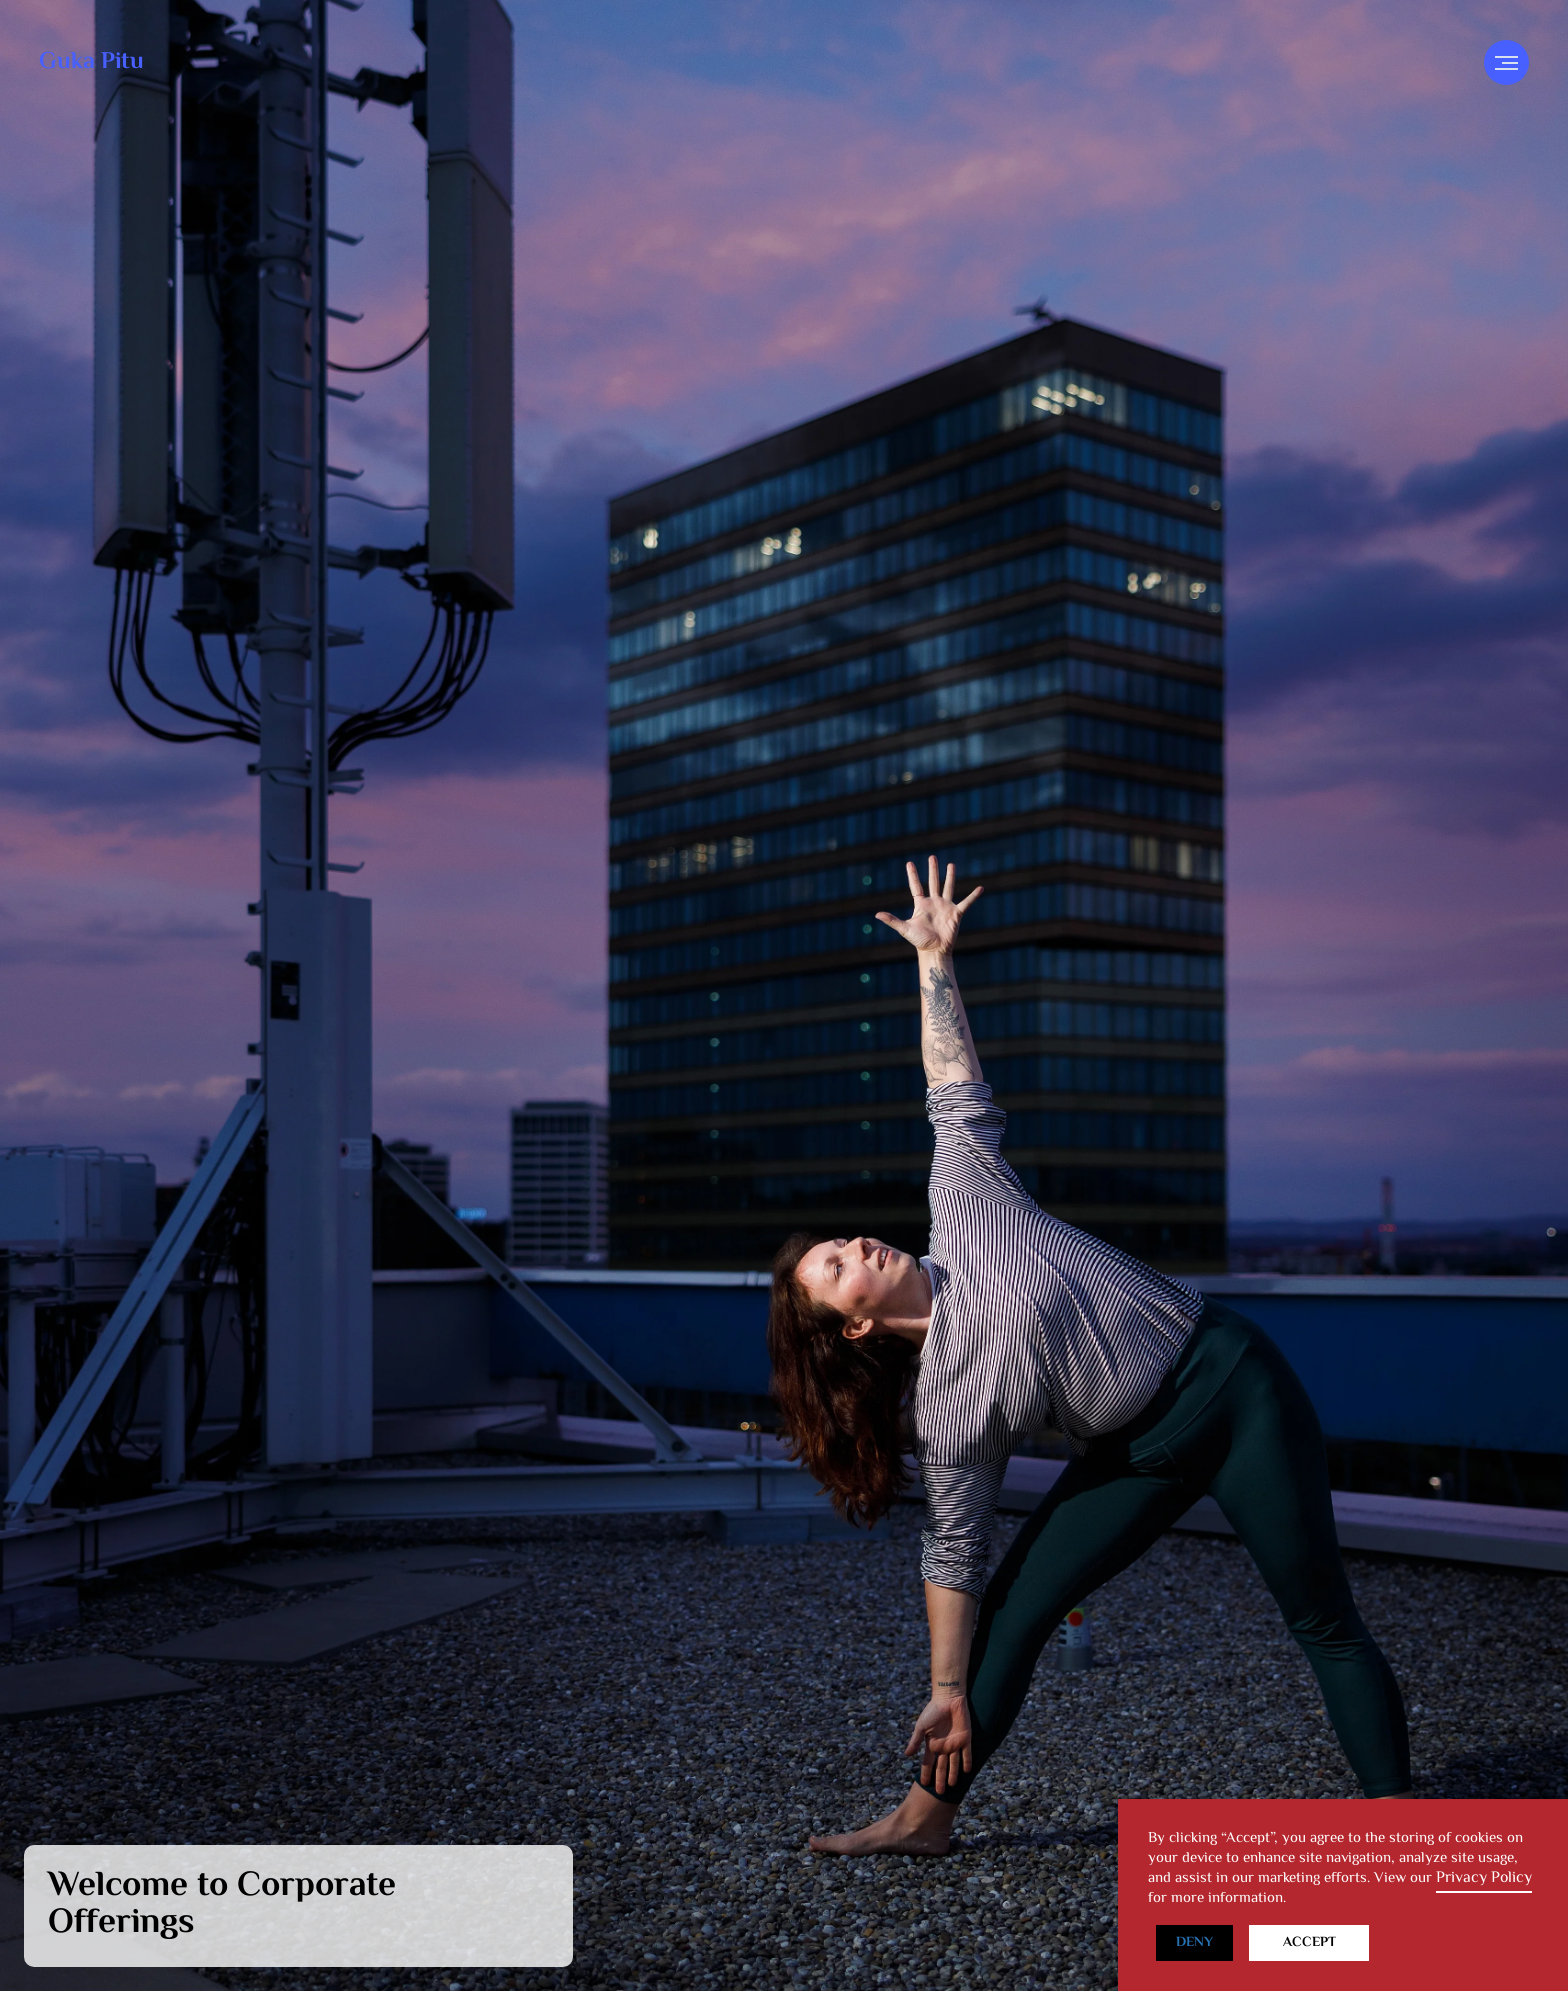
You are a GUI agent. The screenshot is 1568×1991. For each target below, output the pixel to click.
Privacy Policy (1484, 1878)
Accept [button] (1309, 1943)
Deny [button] (1194, 1943)
